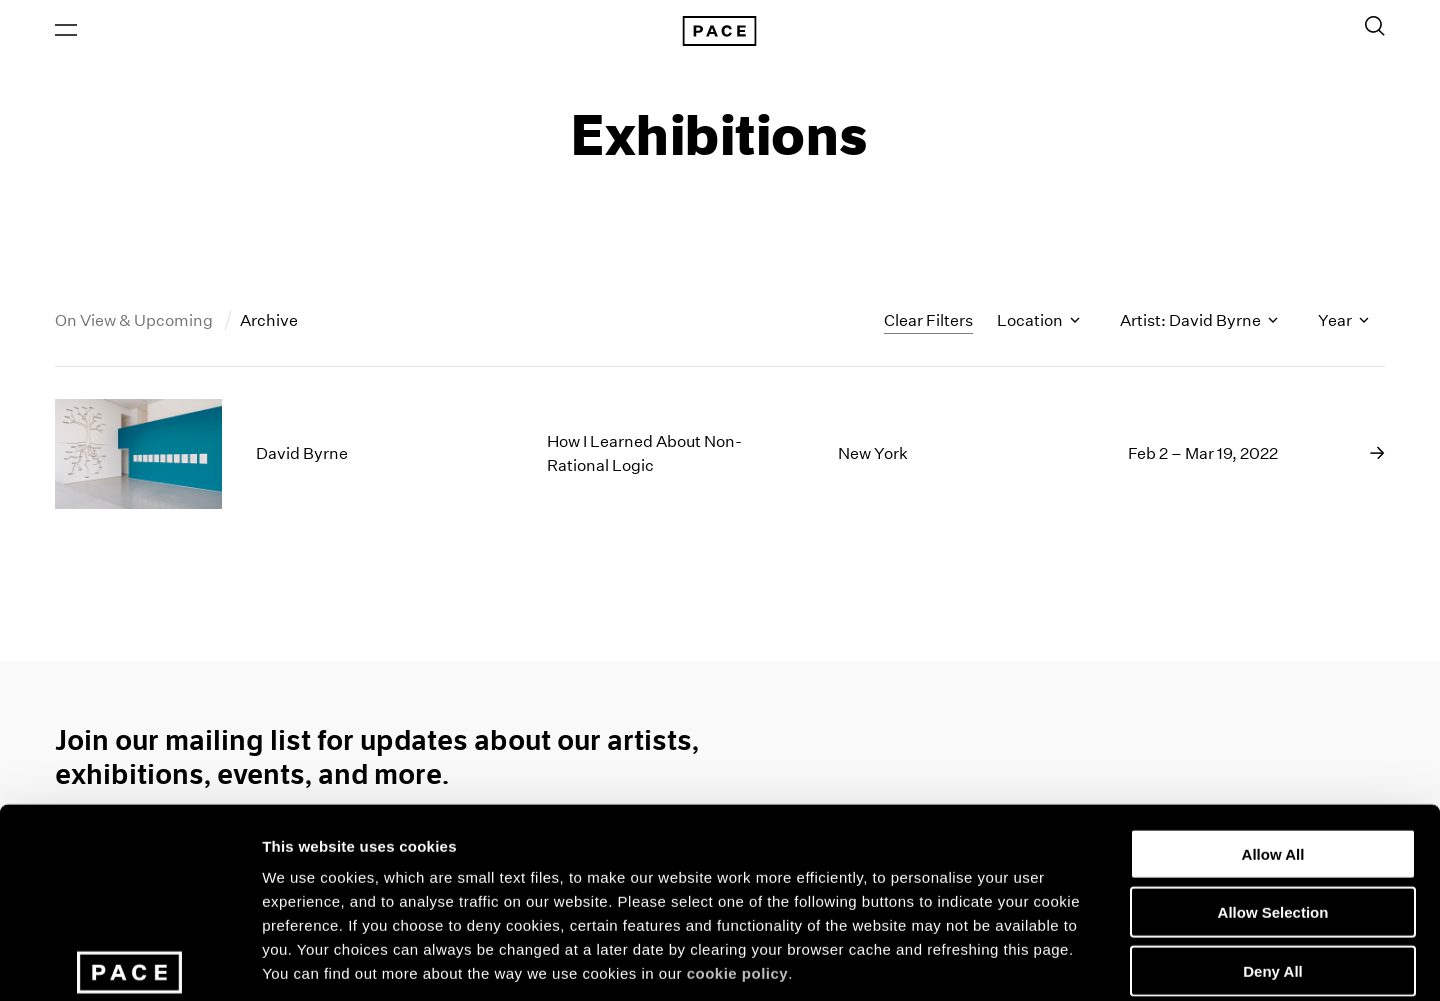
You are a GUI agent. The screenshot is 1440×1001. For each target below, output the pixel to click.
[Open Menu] (66, 31)
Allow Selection (1273, 772)
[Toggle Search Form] (1375, 27)
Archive (269, 323)
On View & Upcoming (135, 323)
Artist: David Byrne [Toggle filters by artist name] (1199, 323)
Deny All (1272, 830)
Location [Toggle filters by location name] (1038, 323)
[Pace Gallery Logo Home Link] (720, 32)
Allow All (1273, 713)
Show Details (1050, 961)
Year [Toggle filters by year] (1343, 323)
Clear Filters (928, 322)
